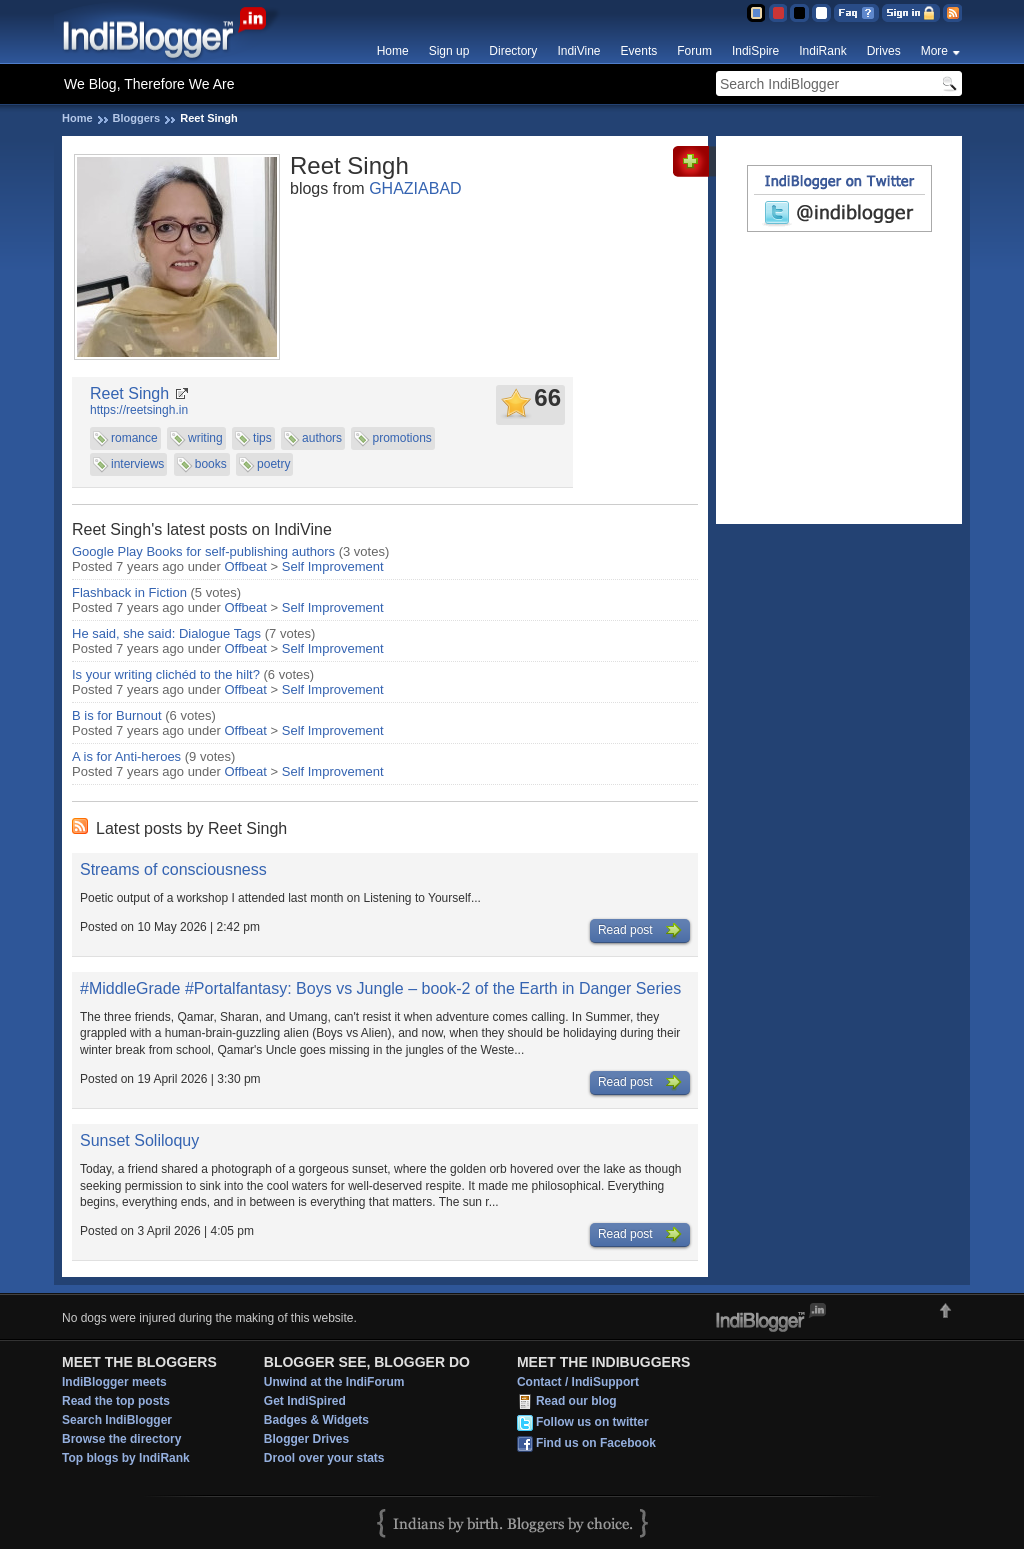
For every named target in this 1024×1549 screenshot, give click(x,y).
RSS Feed (952, 13)
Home (393, 51)
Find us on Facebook (596, 1443)
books (211, 464)
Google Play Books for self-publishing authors (203, 551)
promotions (401, 438)
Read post (640, 931)
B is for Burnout (117, 715)
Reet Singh (129, 393)
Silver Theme (799, 13)
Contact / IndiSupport (578, 1382)
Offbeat (246, 566)
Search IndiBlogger (117, 1420)
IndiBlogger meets (114, 1382)
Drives (884, 51)
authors (322, 438)
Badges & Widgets (316, 1420)
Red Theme (777, 13)
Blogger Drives (306, 1439)
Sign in (911, 13)
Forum (694, 51)
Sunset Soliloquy (139, 1140)
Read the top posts (116, 1401)
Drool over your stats (324, 1458)
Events (639, 51)
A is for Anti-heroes (126, 756)
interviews (137, 464)
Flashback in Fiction (129, 592)
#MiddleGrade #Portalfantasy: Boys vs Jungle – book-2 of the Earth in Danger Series (380, 988)
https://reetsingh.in (139, 410)
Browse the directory (121, 1439)
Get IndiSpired (305, 1401)
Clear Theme (821, 13)
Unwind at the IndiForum (334, 1382)
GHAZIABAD (415, 188)
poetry (273, 464)
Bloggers (137, 118)
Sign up (449, 51)
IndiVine (578, 51)
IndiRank (822, 51)
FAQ (856, 13)
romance (134, 438)
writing (205, 438)
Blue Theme (755, 13)
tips (262, 438)
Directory (513, 51)
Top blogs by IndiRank (126, 1458)
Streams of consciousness (173, 869)
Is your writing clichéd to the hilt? (166, 674)
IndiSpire (755, 51)
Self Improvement (333, 566)
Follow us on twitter (592, 1422)
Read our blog (576, 1401)
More (934, 51)
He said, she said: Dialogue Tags (166, 633)
